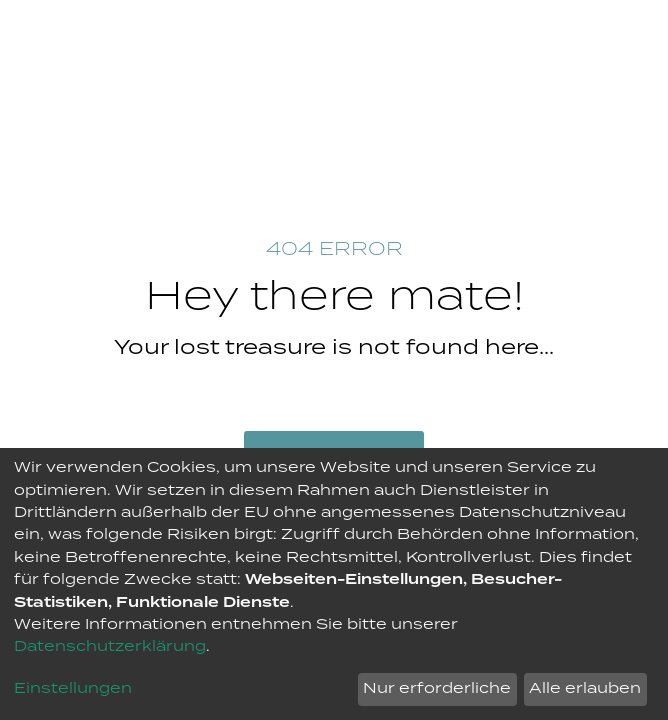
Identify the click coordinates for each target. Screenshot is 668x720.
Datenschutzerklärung (110, 647)
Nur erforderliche (437, 689)
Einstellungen (73, 689)
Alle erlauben (585, 689)
